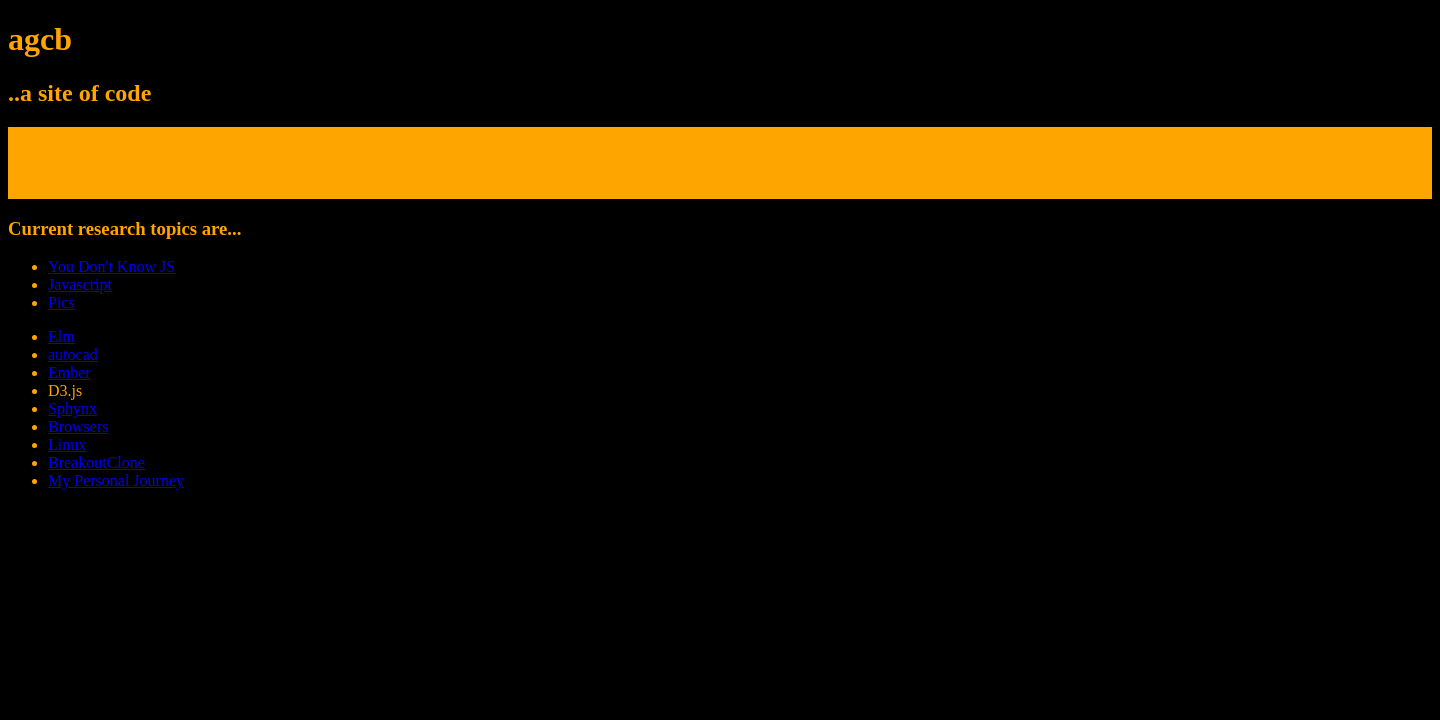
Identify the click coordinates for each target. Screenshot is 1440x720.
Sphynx (72, 408)
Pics (61, 302)
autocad (73, 354)
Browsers (78, 426)
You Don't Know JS (111, 266)
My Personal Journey (116, 480)
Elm (61, 336)
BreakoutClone (96, 462)
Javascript (80, 284)
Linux (67, 444)
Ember (69, 372)
